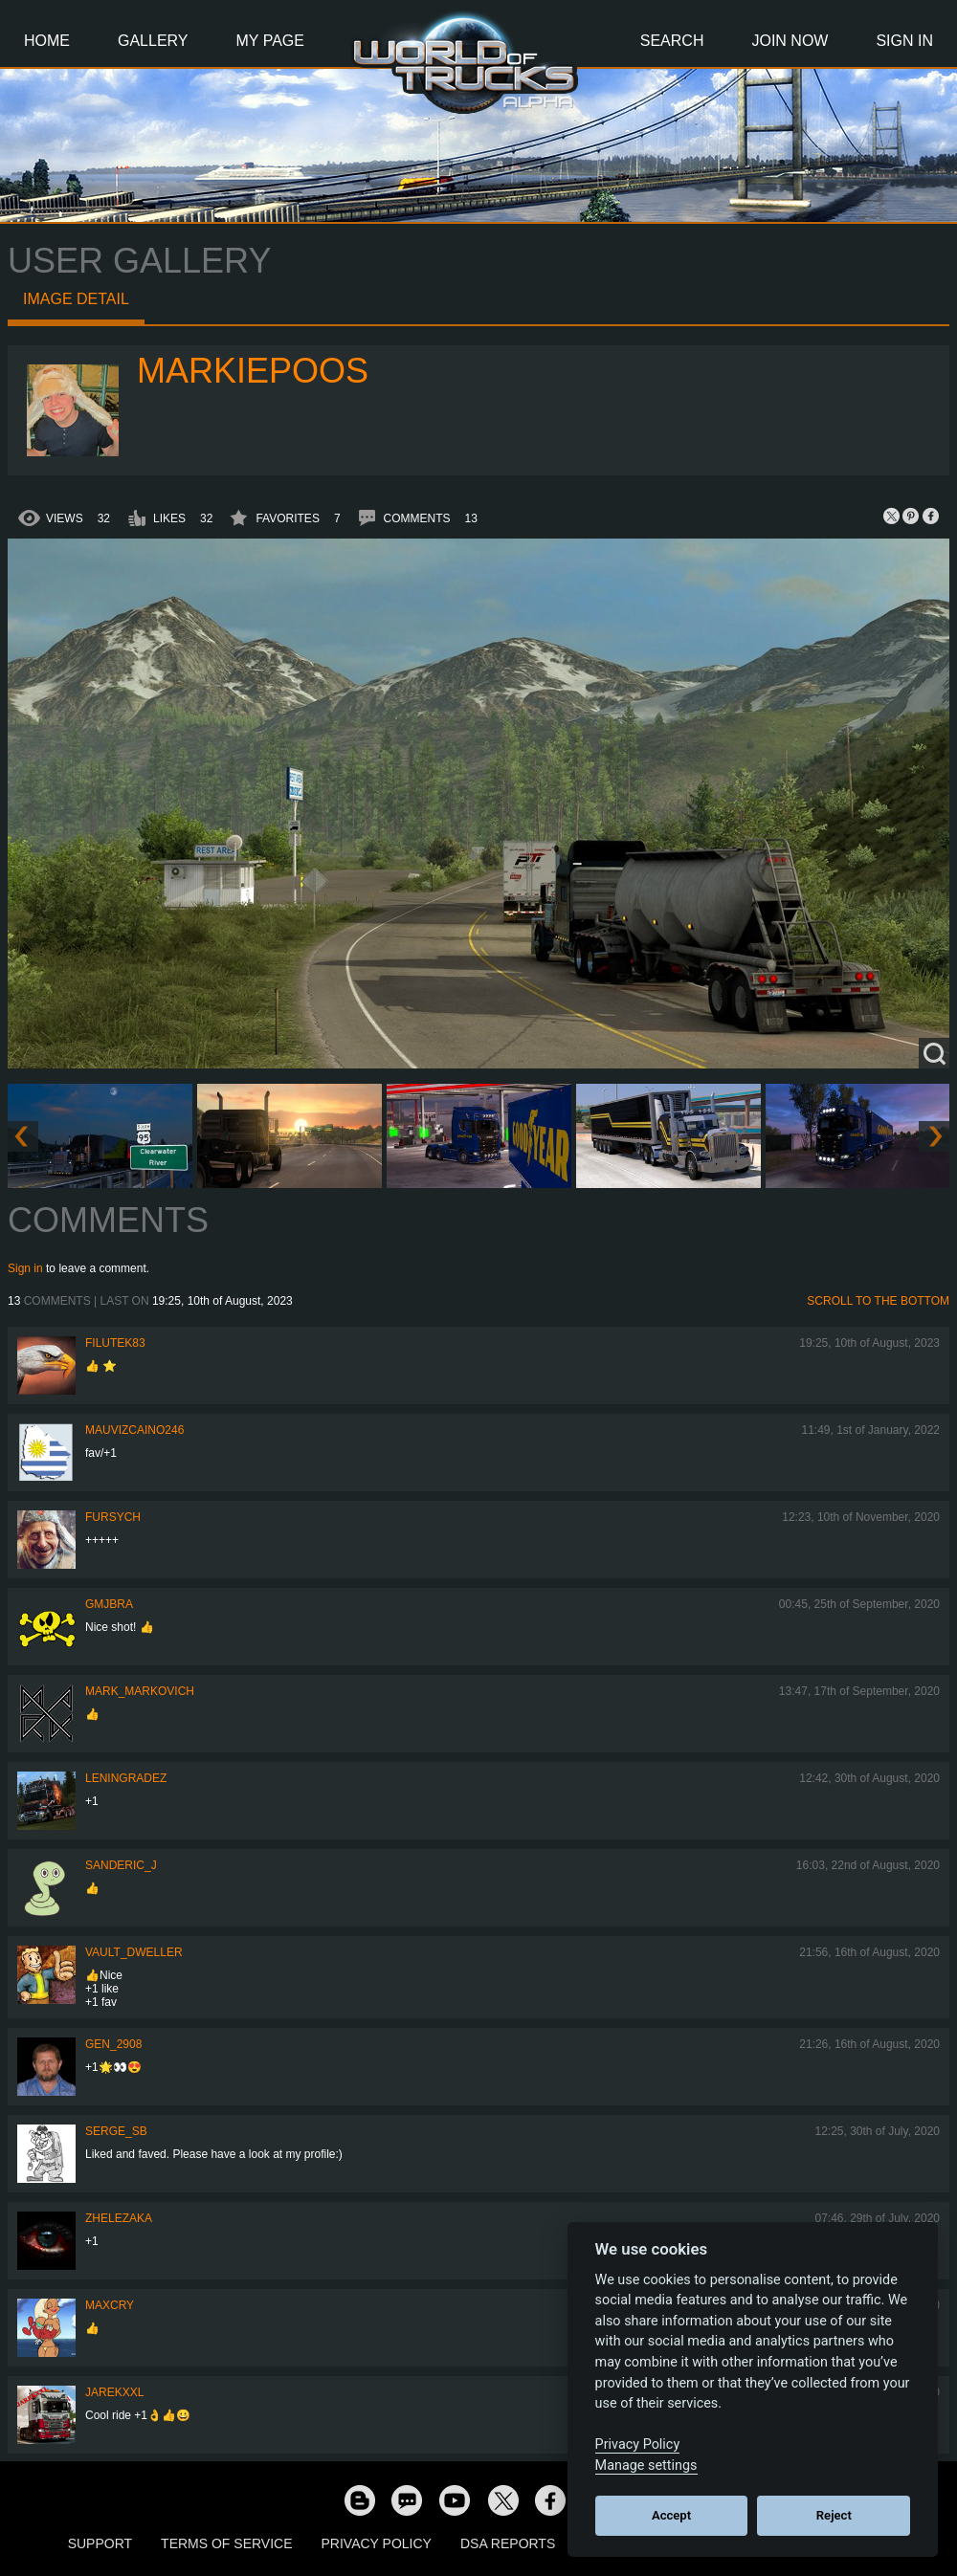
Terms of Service (226, 2543)
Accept (671, 2515)
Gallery (153, 41)
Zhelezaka (118, 2218)
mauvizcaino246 (134, 1430)
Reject (834, 2515)
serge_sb (116, 2131)
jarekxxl (114, 2392)
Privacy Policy (377, 2543)
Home (47, 41)
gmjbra (109, 1604)
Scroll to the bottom (878, 1301)
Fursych (113, 1517)
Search (672, 41)
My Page (270, 41)
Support (100, 2543)
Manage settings (646, 2465)
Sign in (25, 1268)
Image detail (76, 299)
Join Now (789, 41)
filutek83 (115, 1343)
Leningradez (126, 1778)
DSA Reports (507, 2543)
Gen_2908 (113, 2044)
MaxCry (109, 2305)
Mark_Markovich (139, 1691)
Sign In (904, 41)
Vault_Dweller (134, 1952)
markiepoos (252, 370)
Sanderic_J (121, 1865)
